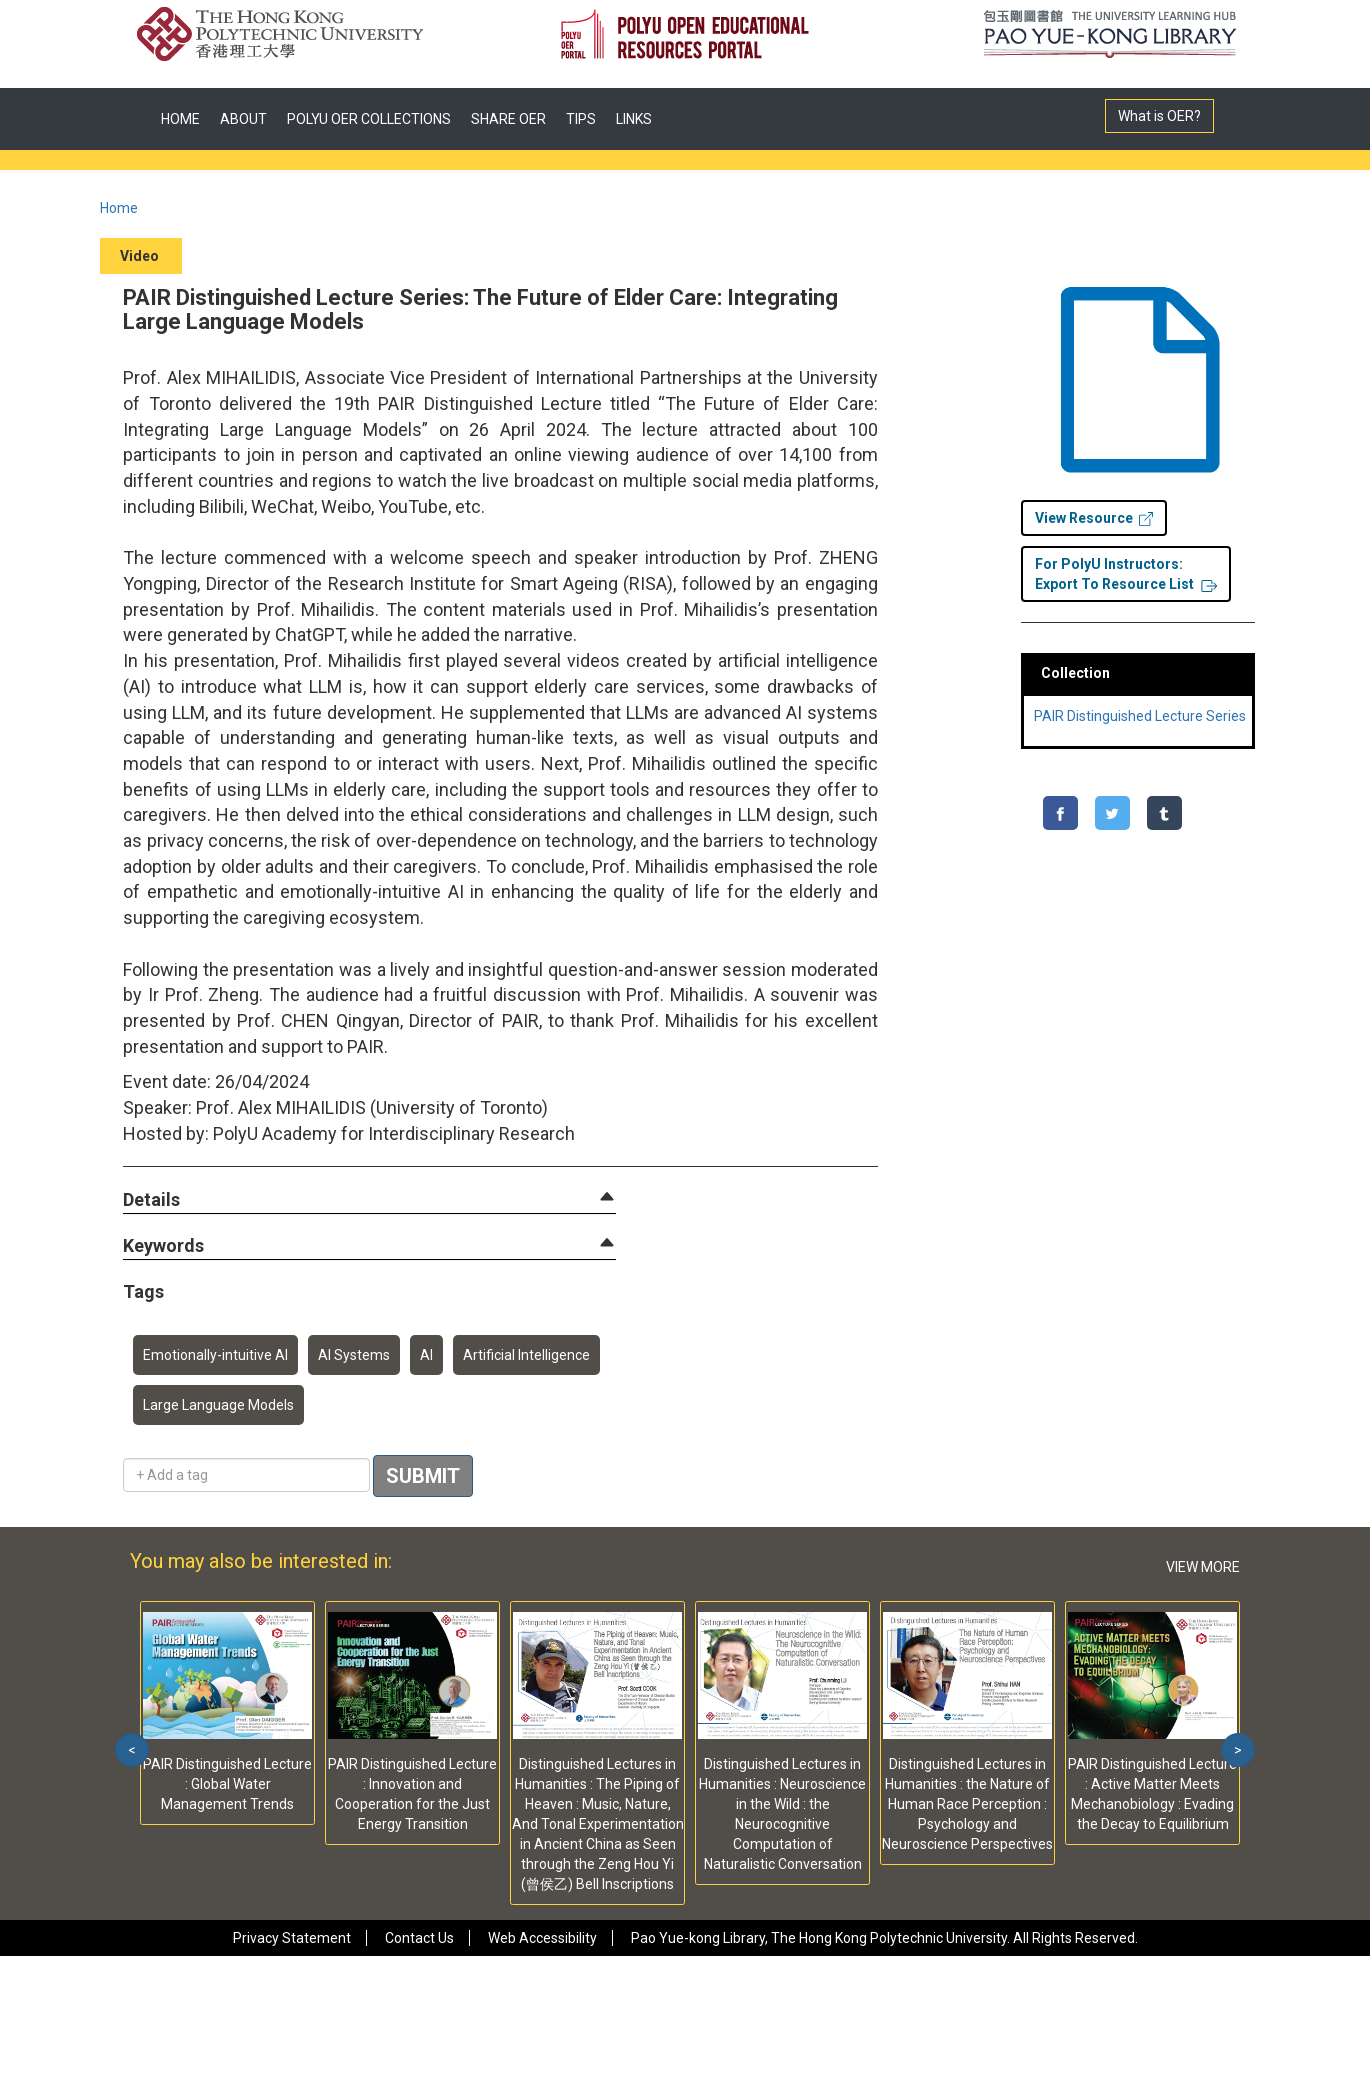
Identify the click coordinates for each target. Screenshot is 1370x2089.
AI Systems (354, 1355)
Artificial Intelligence (526, 1355)
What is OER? (1159, 116)
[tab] (369, 1200)
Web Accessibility (542, 1938)
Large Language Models (218, 1405)
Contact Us (419, 1938)
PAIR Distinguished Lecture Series (1140, 716)
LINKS (634, 119)
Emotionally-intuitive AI (215, 1355)
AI (426, 1355)
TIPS (581, 119)
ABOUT (243, 119)
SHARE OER (508, 119)
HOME (180, 119)
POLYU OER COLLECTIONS (369, 119)
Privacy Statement (292, 1938)
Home (119, 208)
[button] (151, 1200)
